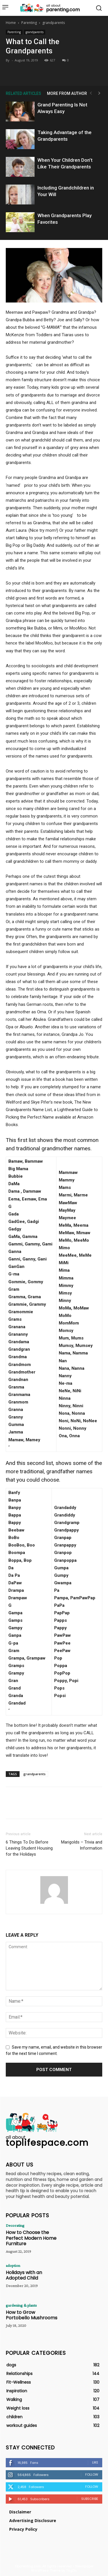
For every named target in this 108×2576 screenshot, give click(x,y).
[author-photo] (54, 1904)
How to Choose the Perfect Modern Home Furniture (31, 2238)
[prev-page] (91, 93)
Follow (91, 2474)
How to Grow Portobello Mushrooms (31, 2315)
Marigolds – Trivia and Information (81, 1845)
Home (11, 22)
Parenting (29, 22)
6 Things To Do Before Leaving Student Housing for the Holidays (29, 1848)
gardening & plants (21, 2305)
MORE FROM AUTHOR (67, 93)
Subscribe (89, 2498)
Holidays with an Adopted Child (24, 2275)
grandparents (53, 22)
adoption (13, 2265)
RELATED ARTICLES (23, 93)
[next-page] (99, 93)
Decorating (15, 2225)
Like (95, 2462)
